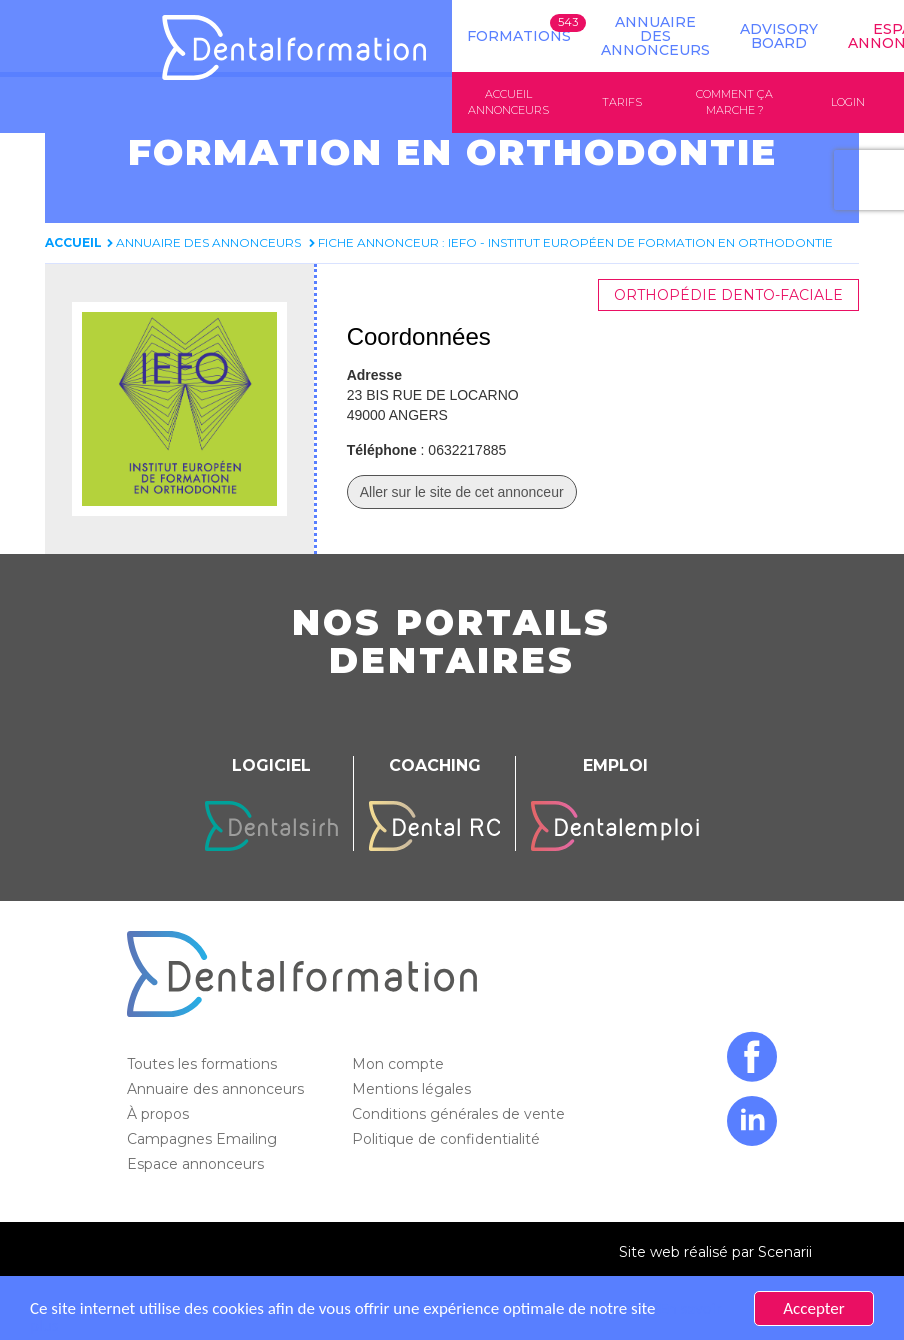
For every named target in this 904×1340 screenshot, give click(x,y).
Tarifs (622, 102)
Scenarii (785, 1252)
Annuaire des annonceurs (655, 36)
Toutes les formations (204, 1064)
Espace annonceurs (197, 1164)
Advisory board (779, 36)
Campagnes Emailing (204, 1139)
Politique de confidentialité (448, 1139)
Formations (519, 36)
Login (848, 102)
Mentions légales (413, 1089)
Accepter (813, 1308)
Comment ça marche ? (734, 102)
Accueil (73, 242)
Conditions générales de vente (460, 1114)
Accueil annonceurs (508, 102)
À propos (160, 1114)
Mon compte (400, 1064)
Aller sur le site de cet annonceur (462, 492)
